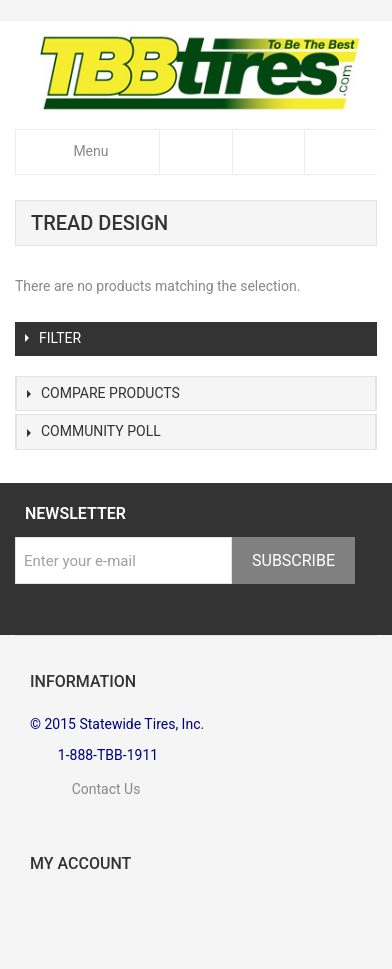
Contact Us (85, 789)
